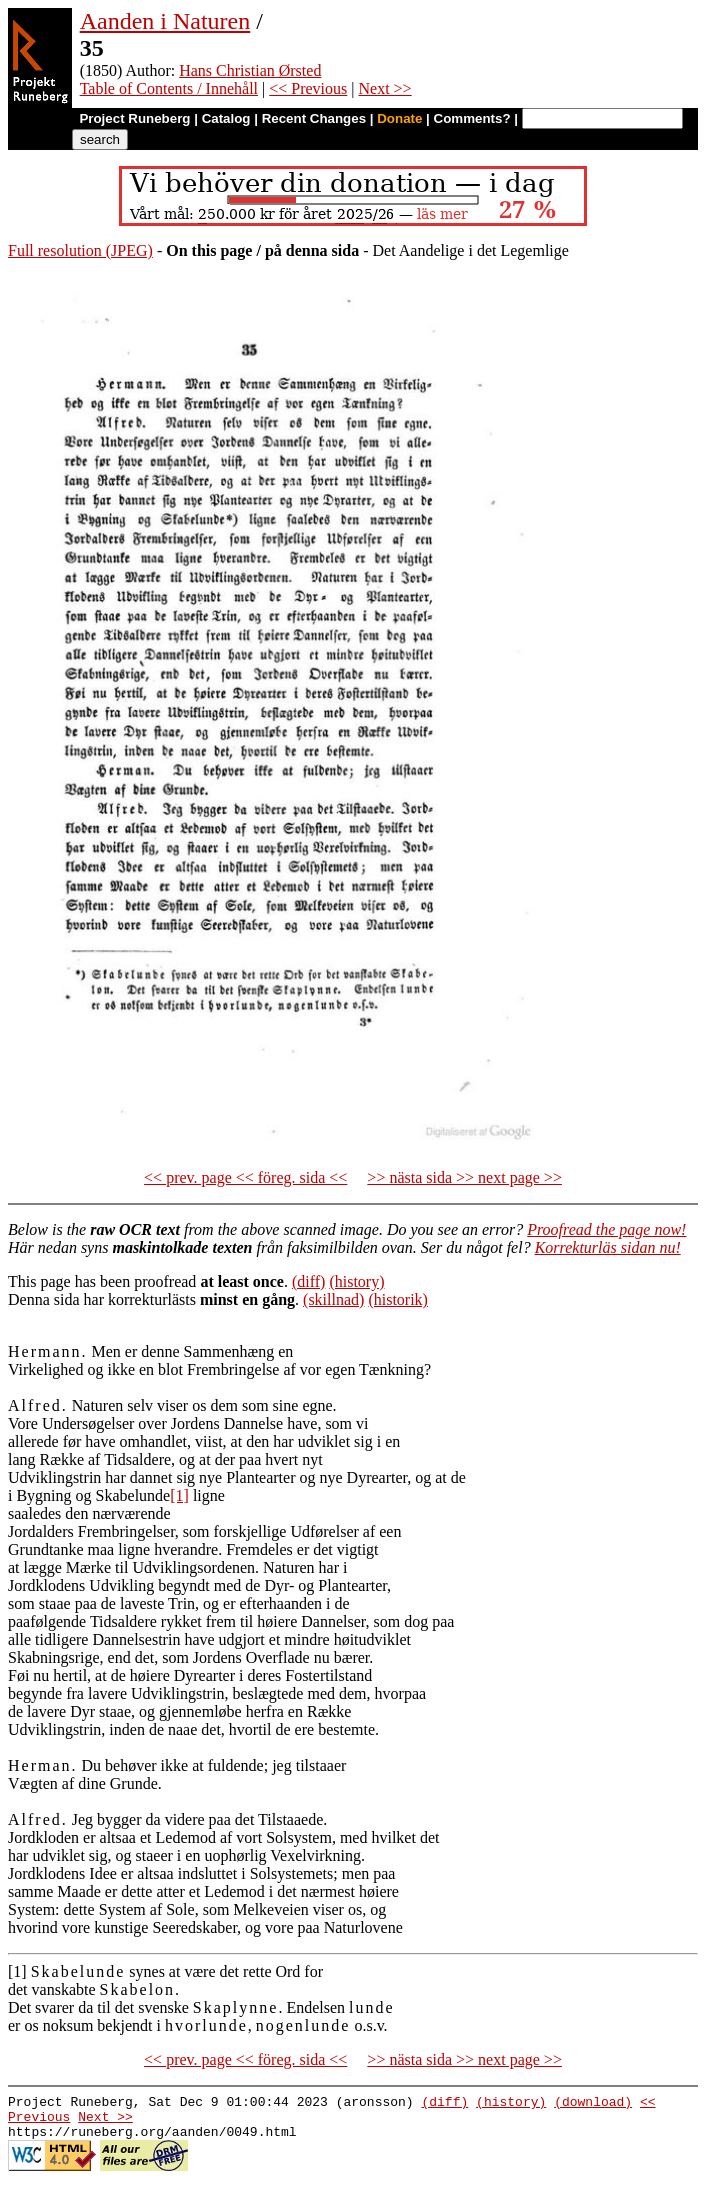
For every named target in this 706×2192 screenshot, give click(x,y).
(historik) (398, 1299)
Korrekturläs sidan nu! (608, 1247)
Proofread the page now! (606, 1229)
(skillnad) (333, 1299)
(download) (593, 2104)
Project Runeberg (134, 118)
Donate (399, 118)
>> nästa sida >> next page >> (464, 1177)
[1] (179, 1495)
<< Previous (308, 88)
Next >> (384, 88)
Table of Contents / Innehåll (169, 88)
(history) (356, 1281)
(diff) (308, 1281)
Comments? (472, 118)
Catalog (226, 118)
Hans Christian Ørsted (250, 70)
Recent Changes (314, 118)
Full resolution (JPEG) (80, 250)
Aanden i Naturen (165, 21)
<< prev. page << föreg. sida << (245, 1177)
